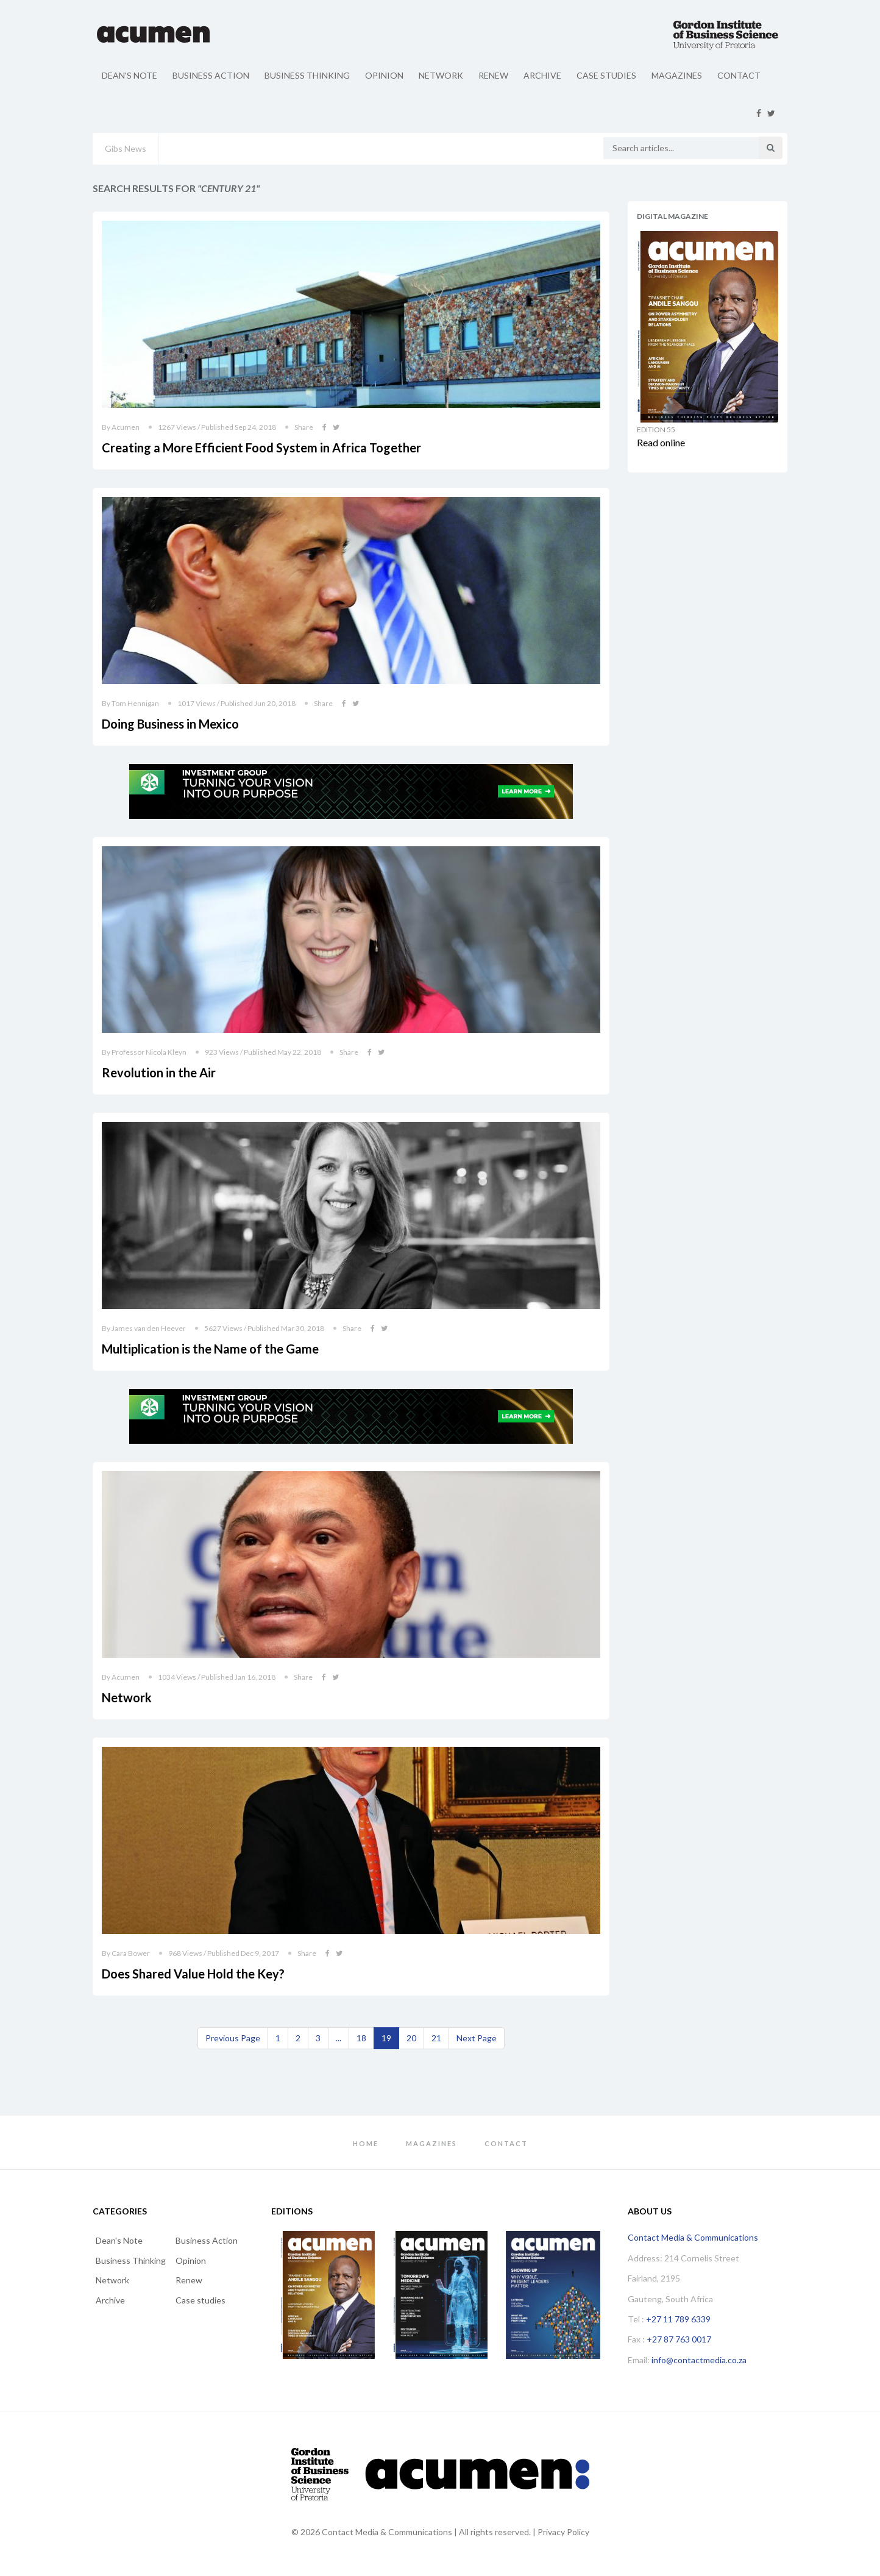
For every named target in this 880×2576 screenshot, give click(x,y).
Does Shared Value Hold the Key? (193, 1973)
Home (365, 2143)
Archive (542, 75)
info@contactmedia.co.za (699, 2360)
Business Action (210, 75)
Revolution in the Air (159, 1072)
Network (441, 75)
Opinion (384, 75)
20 (411, 2038)
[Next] (477, 2038)
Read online (661, 442)
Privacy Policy (563, 2532)
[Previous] (232, 2038)
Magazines (676, 75)
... (338, 2038)
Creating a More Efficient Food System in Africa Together (261, 447)
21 (436, 2038)
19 (386, 2038)
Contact (739, 75)
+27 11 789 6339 (678, 2319)
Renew (493, 75)
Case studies (606, 75)
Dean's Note (129, 75)
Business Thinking (307, 75)
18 (361, 2038)
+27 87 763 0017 (679, 2339)
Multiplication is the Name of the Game (210, 1348)
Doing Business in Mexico (170, 723)
